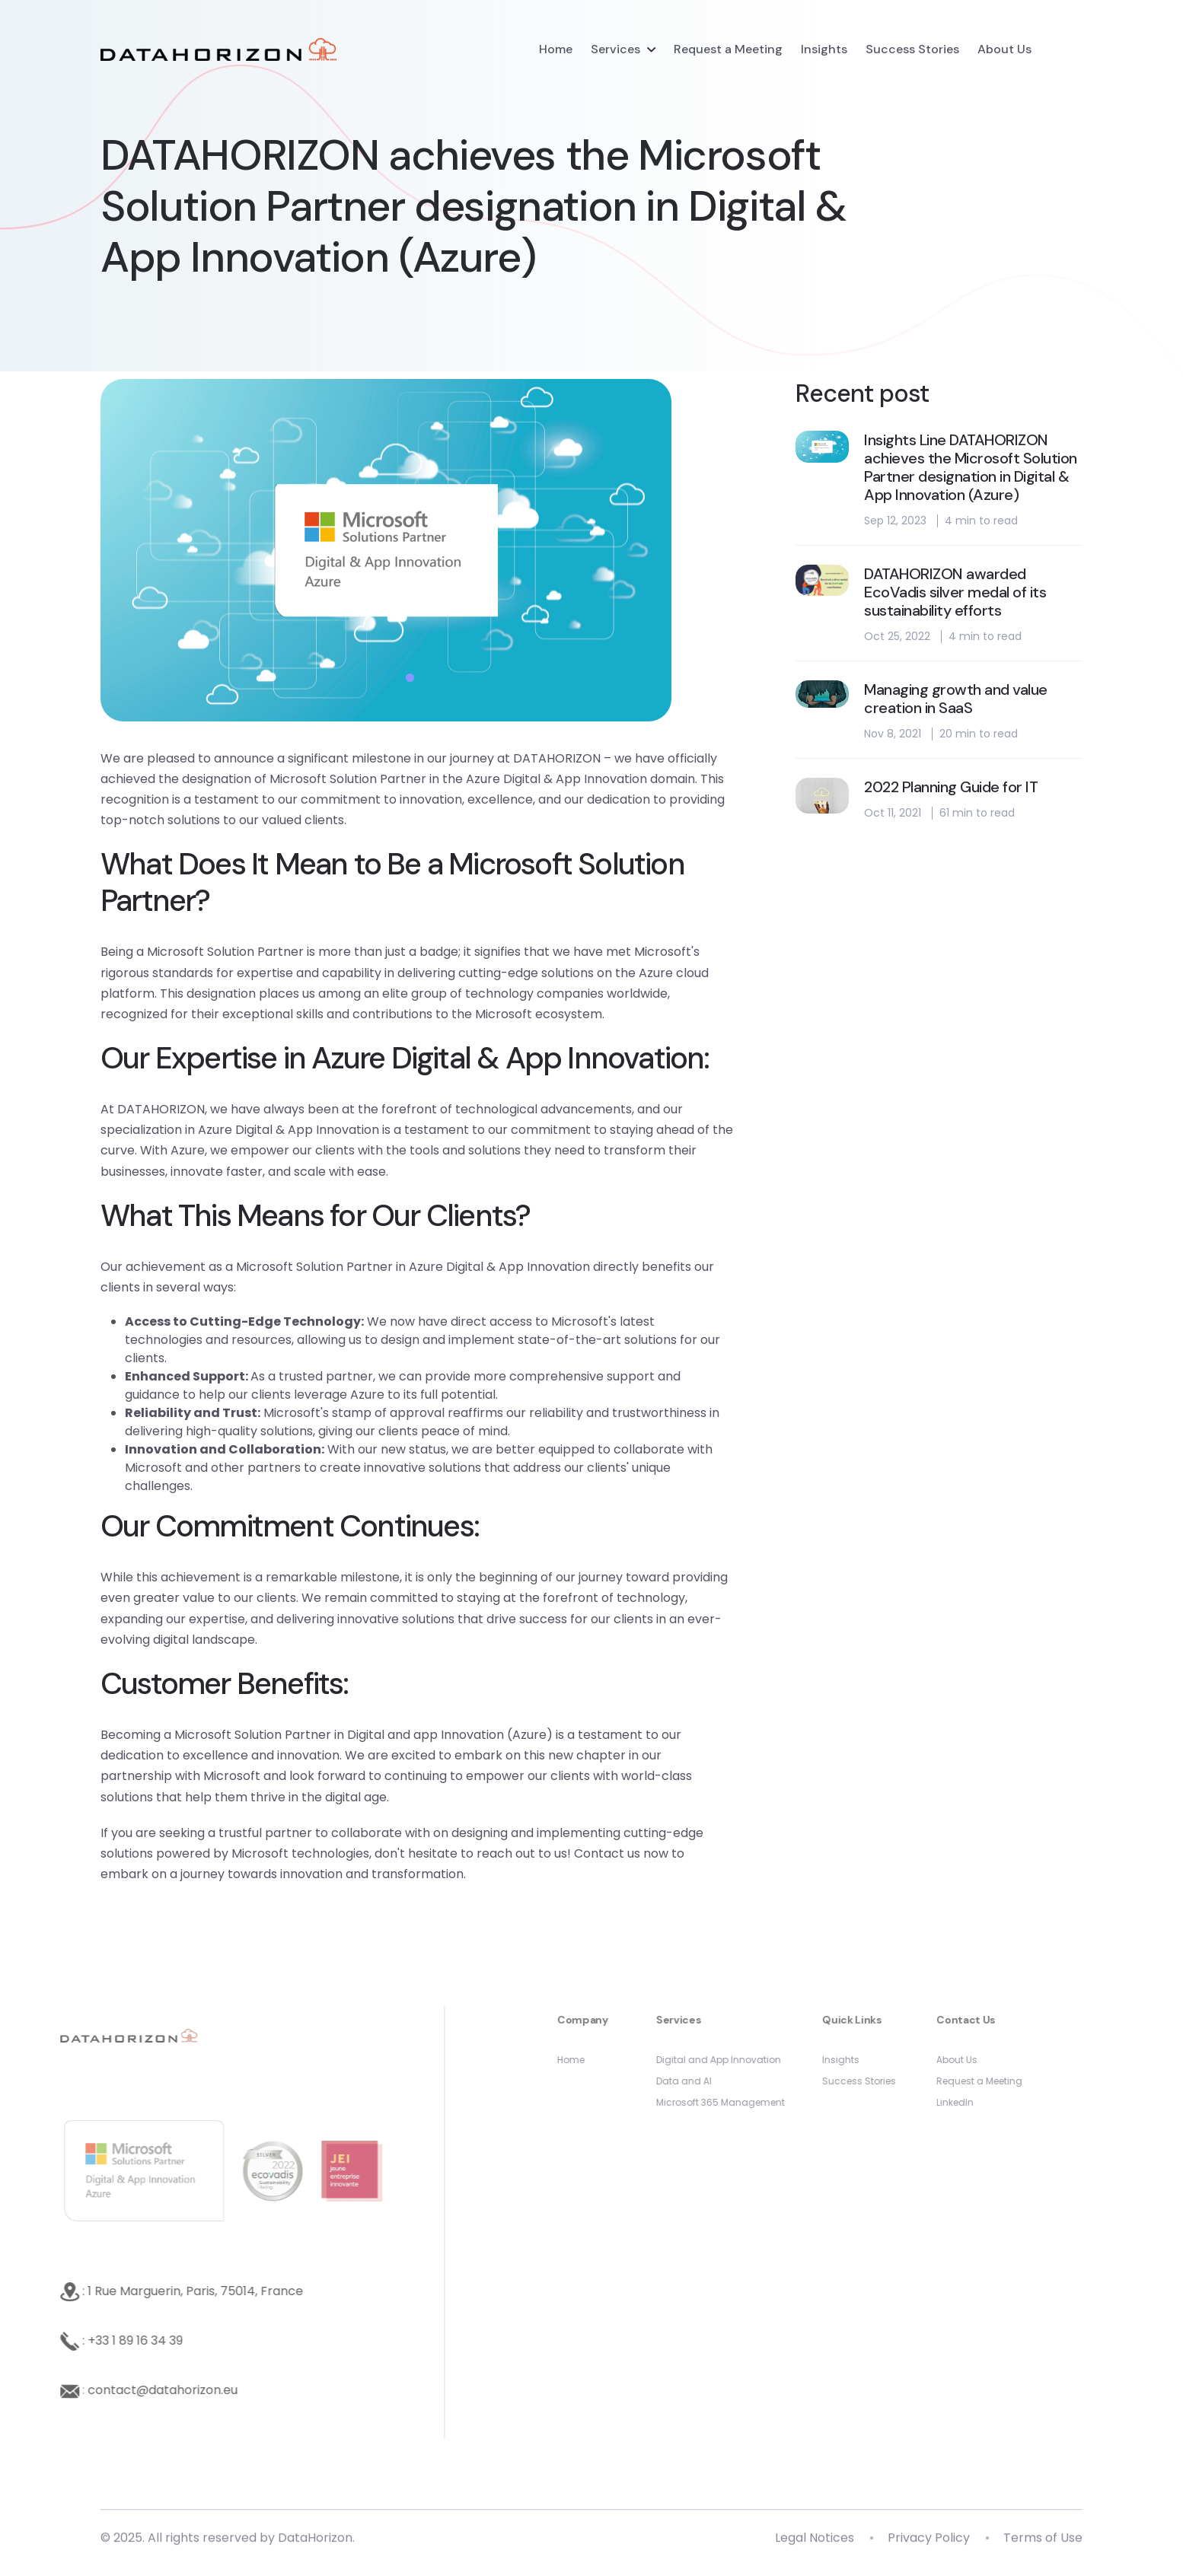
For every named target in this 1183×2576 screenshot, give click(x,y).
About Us (1004, 49)
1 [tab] (410, 677)
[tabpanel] (417, 550)
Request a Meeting (728, 49)
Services (615, 49)
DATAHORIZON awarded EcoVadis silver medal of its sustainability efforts (955, 592)
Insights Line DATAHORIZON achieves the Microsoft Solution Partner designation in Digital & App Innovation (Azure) (970, 467)
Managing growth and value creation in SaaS (955, 698)
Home (555, 49)
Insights (824, 49)
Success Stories (912, 49)
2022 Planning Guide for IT (951, 787)
